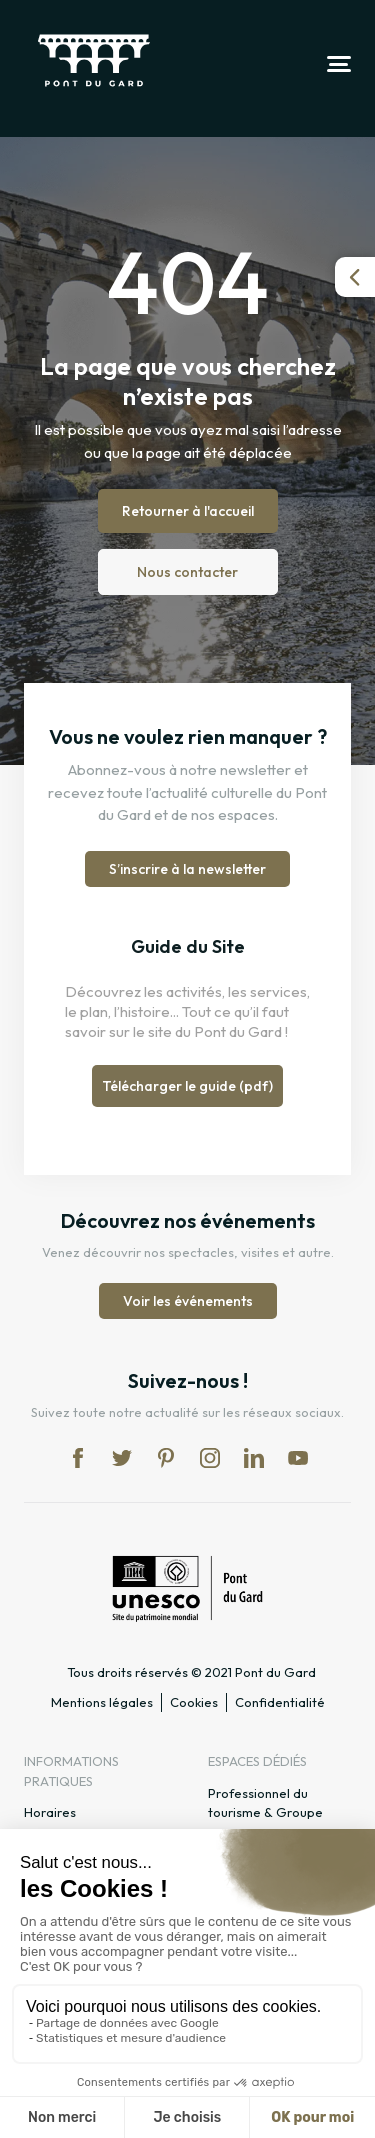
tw (122, 1458)
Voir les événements (188, 1301)
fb (78, 1458)
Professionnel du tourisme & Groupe (265, 1803)
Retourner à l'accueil (188, 511)
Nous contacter (187, 572)
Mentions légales (102, 1702)
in (210, 1458)
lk (254, 1458)
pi (166, 1458)
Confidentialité (280, 1702)
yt (298, 1458)
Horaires (50, 1812)
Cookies (194, 1702)
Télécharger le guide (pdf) (187, 1086)
